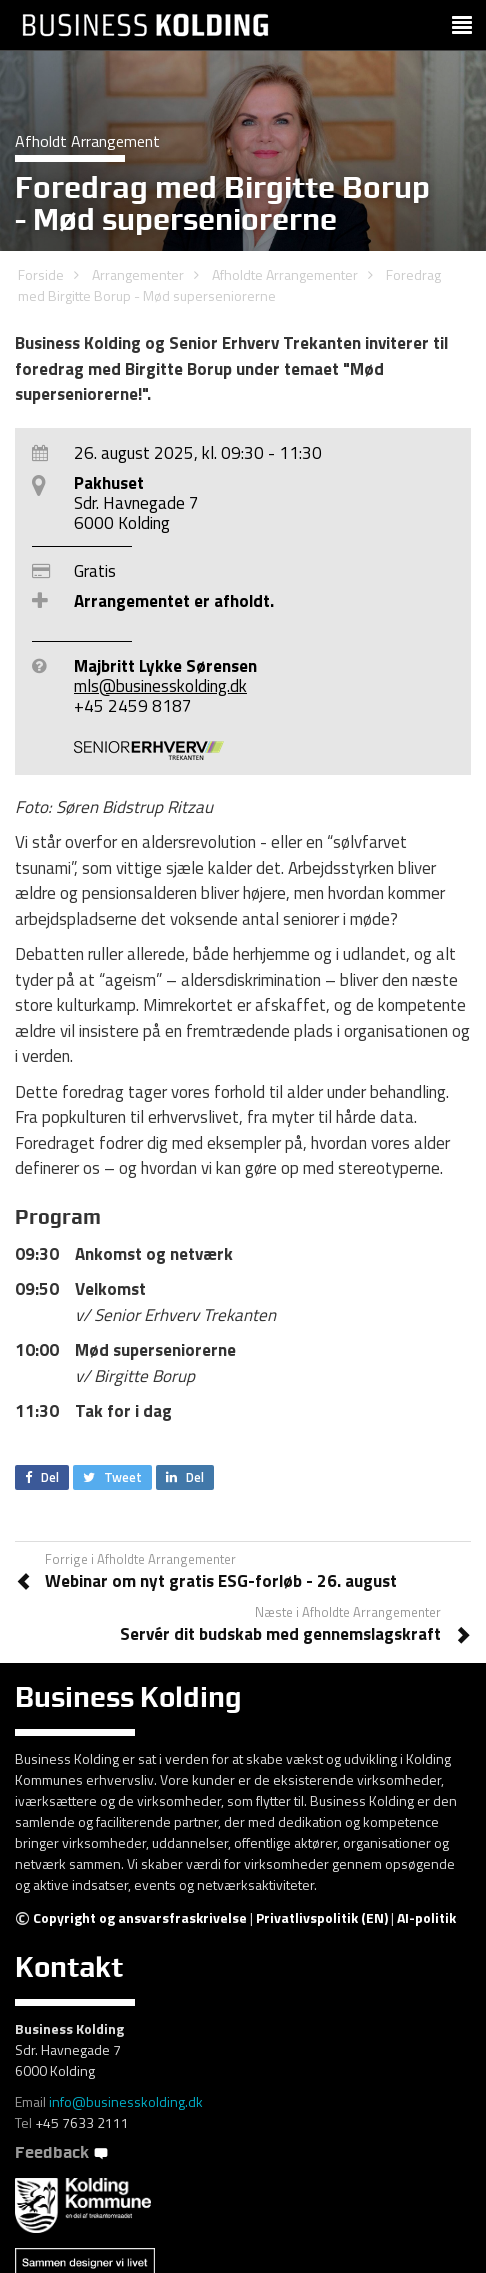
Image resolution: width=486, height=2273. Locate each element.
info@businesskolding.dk (126, 2101)
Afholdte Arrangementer (285, 274)
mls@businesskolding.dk (160, 686)
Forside (41, 274)
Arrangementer (138, 274)
